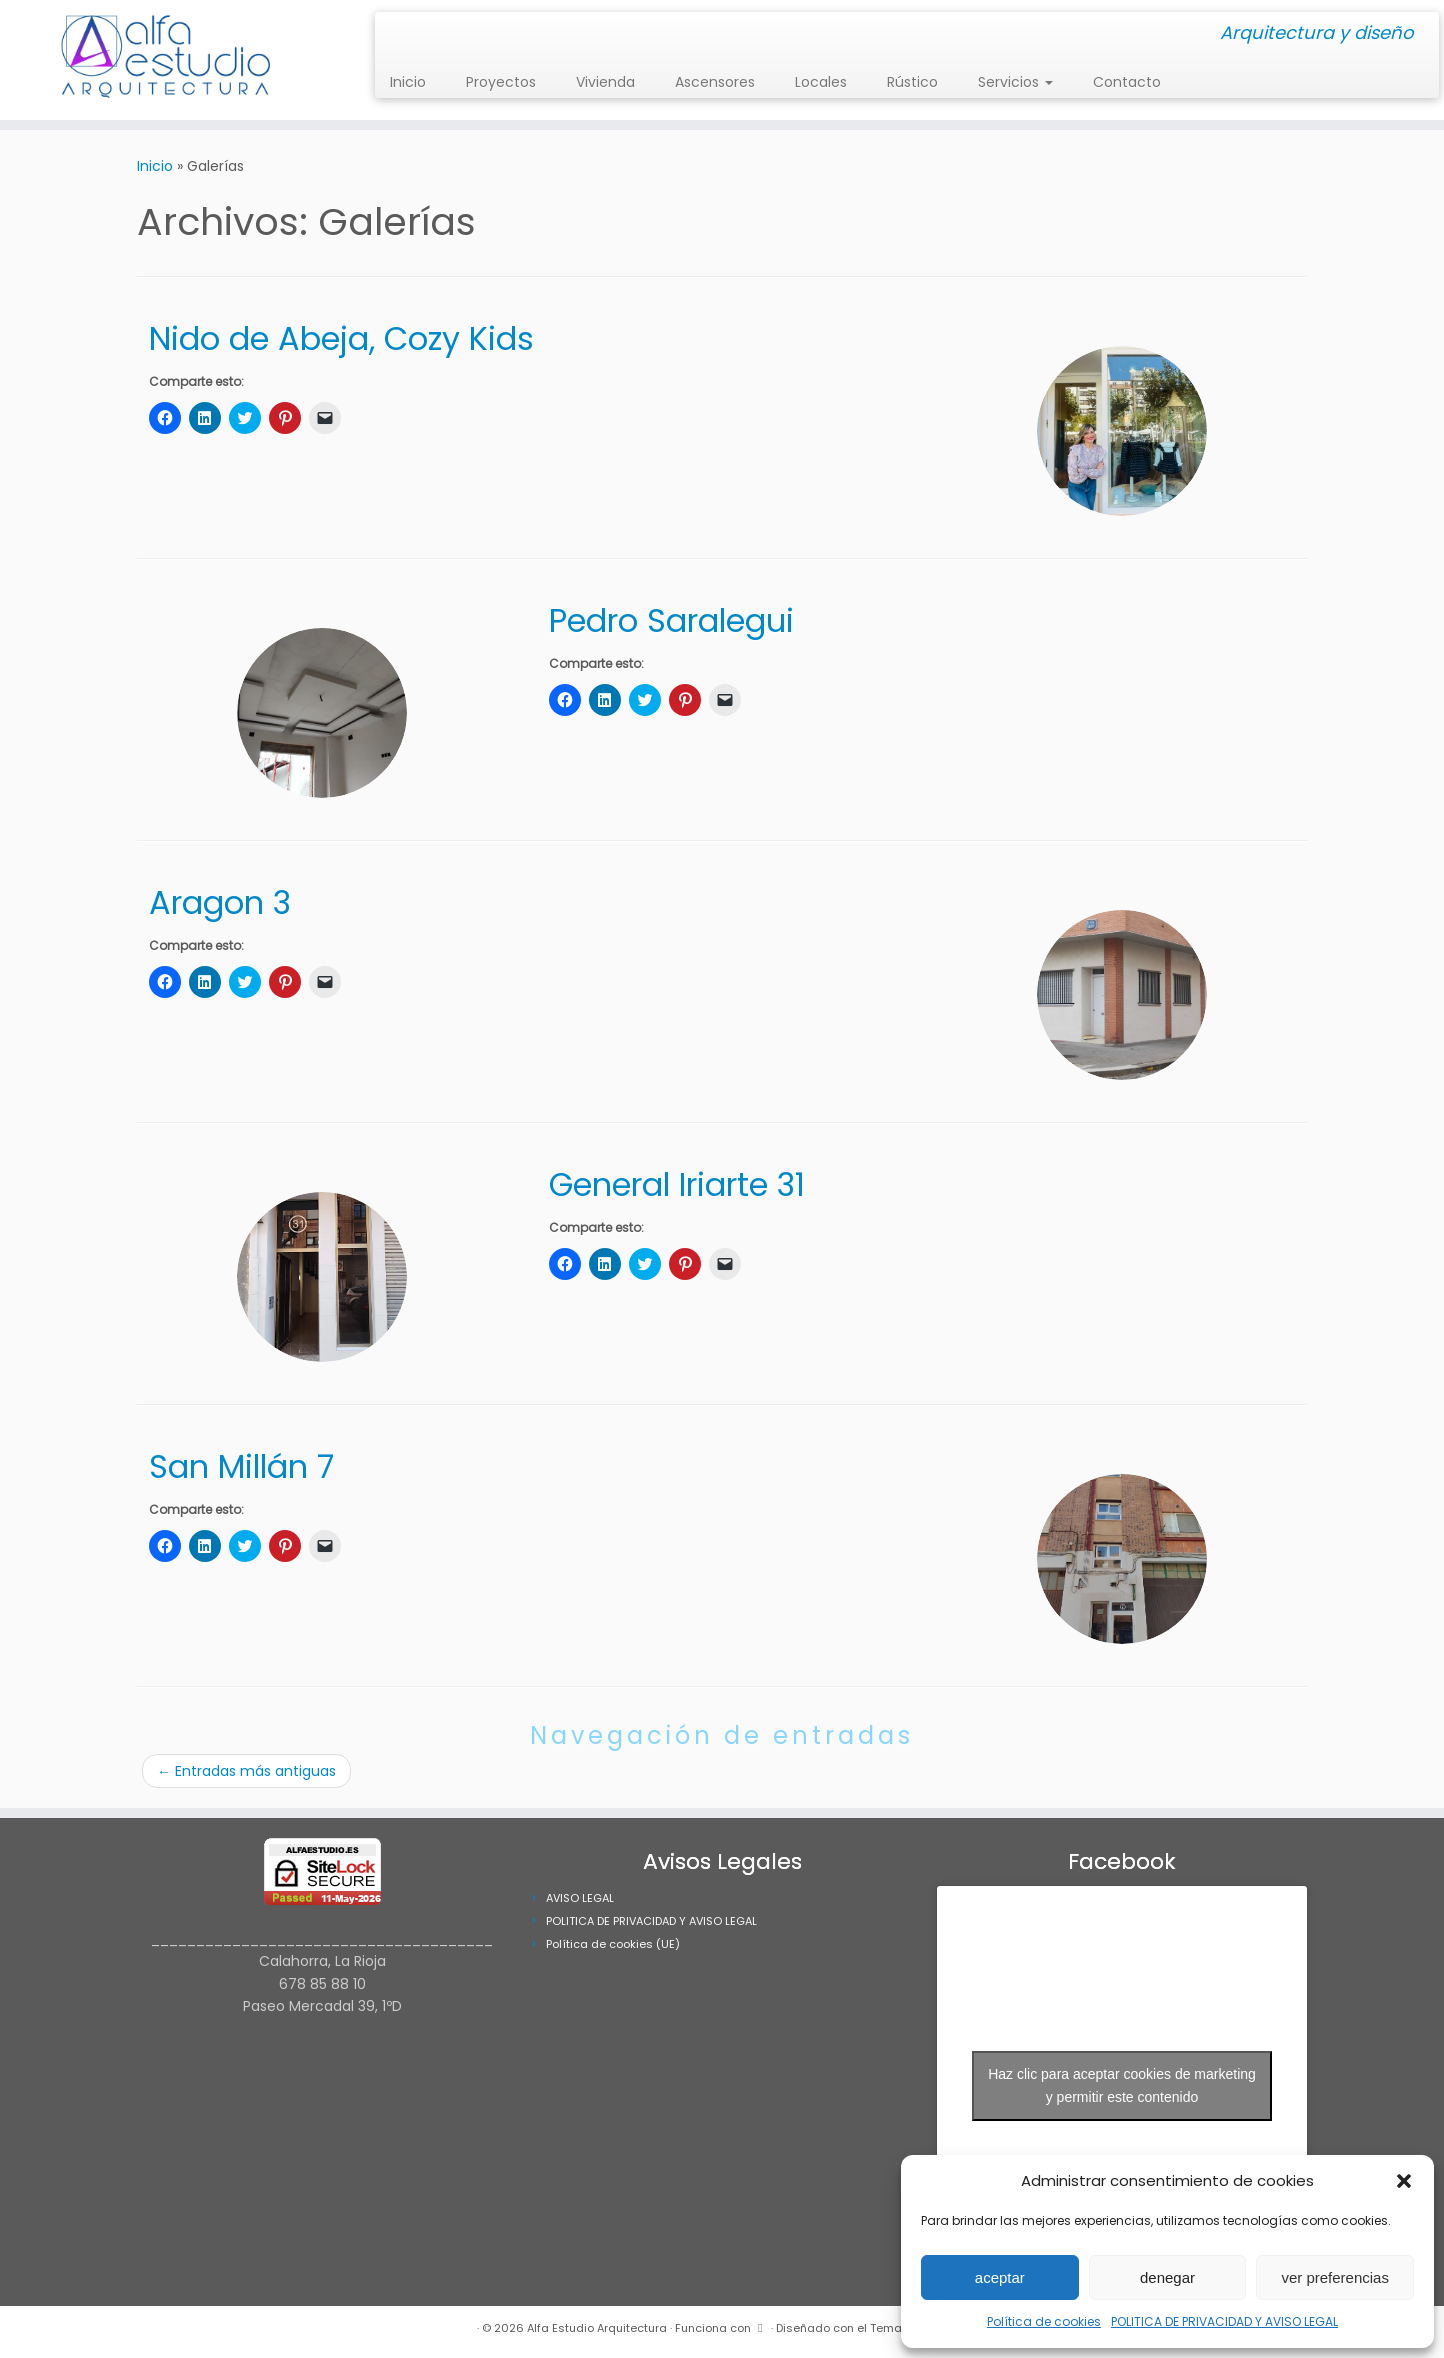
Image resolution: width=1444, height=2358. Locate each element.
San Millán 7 (241, 1466)
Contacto (1127, 82)
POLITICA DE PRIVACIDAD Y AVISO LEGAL (1224, 2321)
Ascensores (715, 82)
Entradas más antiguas (246, 1771)
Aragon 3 (220, 902)
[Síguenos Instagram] (396, 34)
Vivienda (605, 82)
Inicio (408, 82)
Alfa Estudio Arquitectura (597, 2328)
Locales (821, 82)
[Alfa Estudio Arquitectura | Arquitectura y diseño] (166, 60)
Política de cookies (1044, 2321)
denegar (1167, 2277)
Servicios (1015, 82)
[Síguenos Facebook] (409, 34)
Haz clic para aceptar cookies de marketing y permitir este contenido (1122, 2085)
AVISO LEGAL (580, 1898)
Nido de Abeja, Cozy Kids (341, 338)
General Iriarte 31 (677, 1184)
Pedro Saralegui (671, 620)
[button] (1404, 2181)
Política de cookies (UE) (613, 1944)
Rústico (912, 82)
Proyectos (501, 82)
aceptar (1000, 2277)
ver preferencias (1335, 2277)
